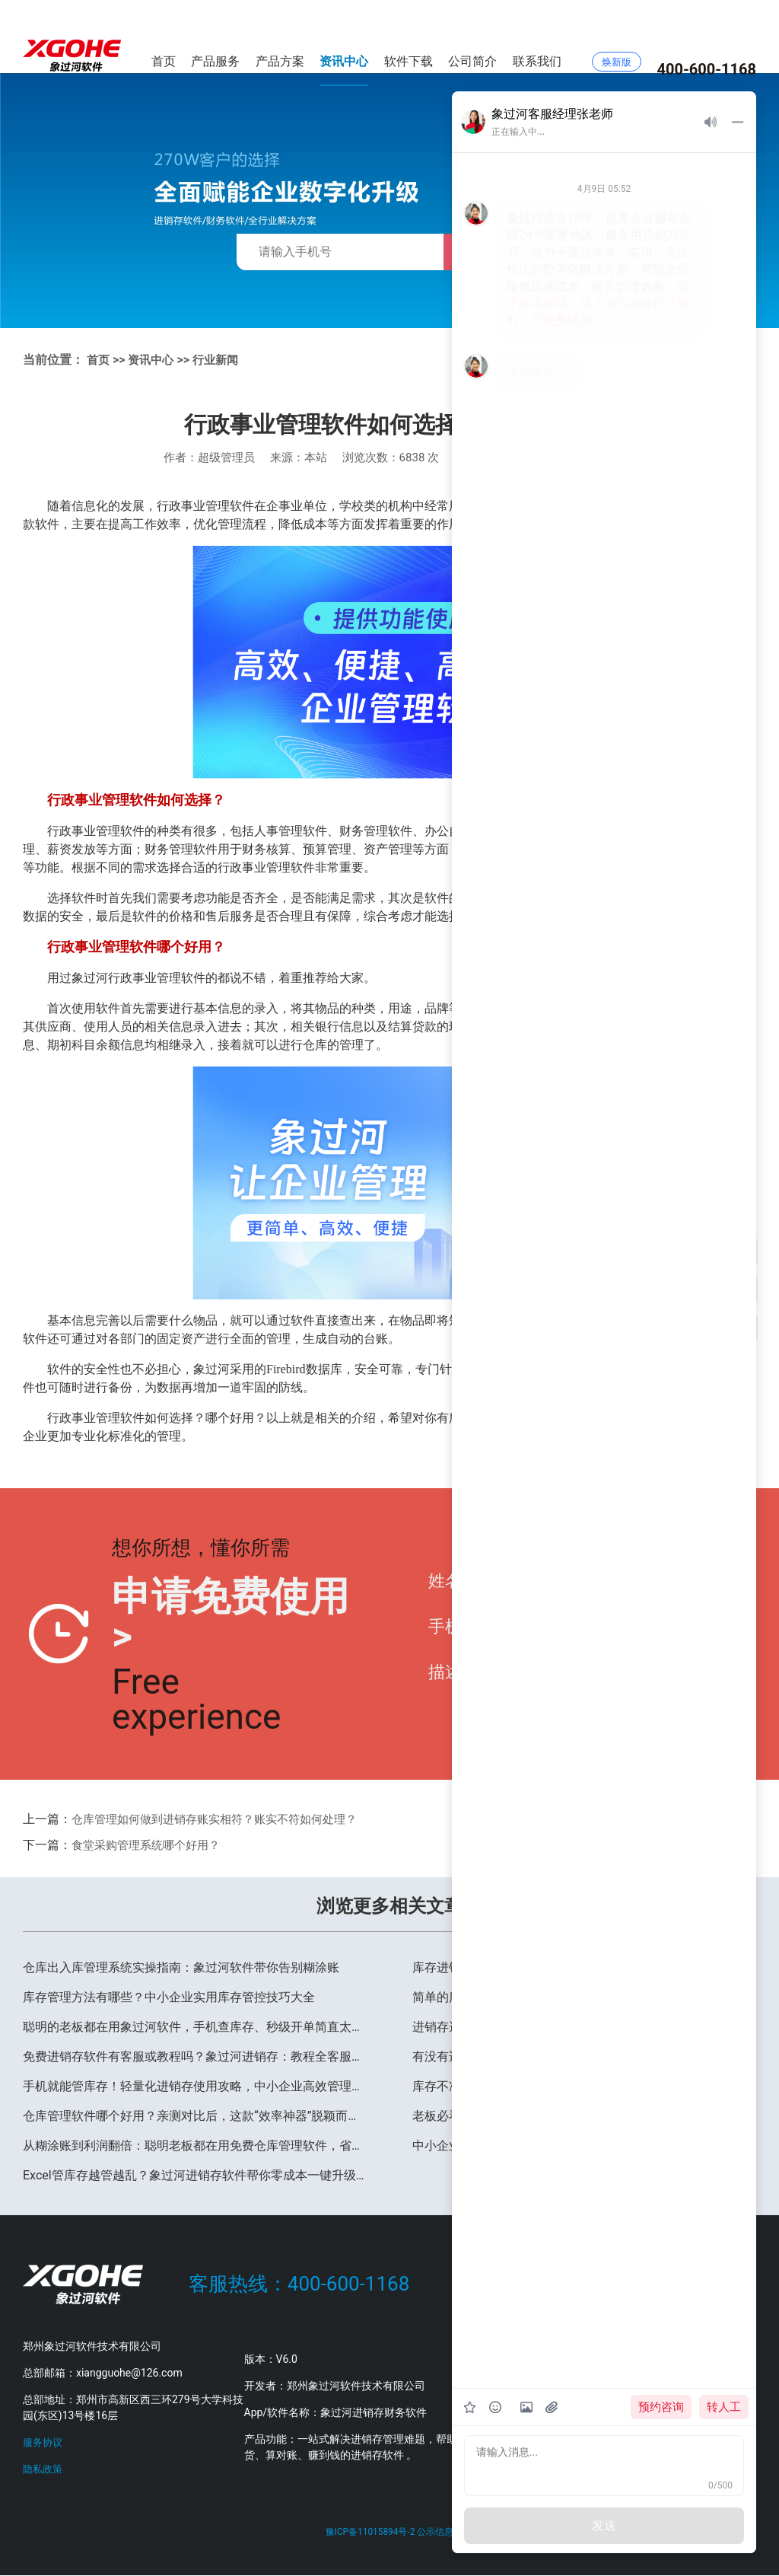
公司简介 (472, 36)
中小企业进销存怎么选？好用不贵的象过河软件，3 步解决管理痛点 (584, 2145)
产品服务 (215, 36)
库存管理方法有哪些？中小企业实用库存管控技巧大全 (169, 1997)
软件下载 (408, 36)
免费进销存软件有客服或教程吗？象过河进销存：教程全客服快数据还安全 (195, 2056)
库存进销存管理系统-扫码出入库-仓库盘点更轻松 (543, 1967)
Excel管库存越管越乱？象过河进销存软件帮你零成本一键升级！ (195, 2175)
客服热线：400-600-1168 (299, 2283)
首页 (163, 36)
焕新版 (616, 37)
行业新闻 (221, 359)
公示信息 (438, 2533)
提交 (713, 1633)
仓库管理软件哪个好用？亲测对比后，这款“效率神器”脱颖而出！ (195, 2116)
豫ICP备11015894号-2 (369, 2533)
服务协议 (44, 2442)
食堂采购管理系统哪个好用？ (151, 1845)
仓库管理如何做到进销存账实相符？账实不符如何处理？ (224, 1819)
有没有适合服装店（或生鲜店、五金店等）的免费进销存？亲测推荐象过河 (584, 2056)
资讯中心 (344, 36)
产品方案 (280, 36)
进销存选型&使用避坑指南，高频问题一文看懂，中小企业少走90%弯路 (584, 2027)
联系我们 (537, 36)
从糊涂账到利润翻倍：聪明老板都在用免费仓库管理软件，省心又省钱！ (195, 2145)
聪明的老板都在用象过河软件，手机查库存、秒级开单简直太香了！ (195, 2027)
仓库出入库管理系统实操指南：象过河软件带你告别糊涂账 (181, 1967)
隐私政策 (44, 2469)
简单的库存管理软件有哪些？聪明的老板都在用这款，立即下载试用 (584, 1997)
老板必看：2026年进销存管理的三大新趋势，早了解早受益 (572, 2116)
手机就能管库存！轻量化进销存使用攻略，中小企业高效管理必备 (195, 2086)
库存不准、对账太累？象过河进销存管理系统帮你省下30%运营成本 (584, 2086)
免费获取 (493, 252)
